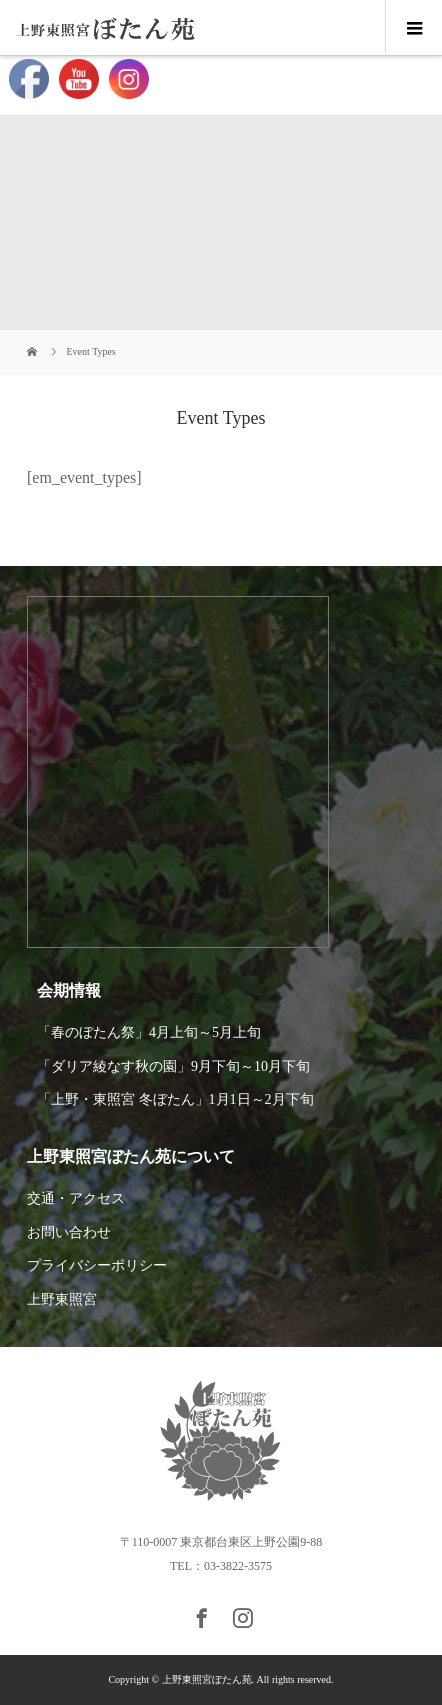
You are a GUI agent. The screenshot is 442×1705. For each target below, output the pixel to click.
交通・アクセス (76, 1198)
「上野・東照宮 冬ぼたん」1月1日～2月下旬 (175, 1099)
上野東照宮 (62, 1299)
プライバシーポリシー (97, 1265)
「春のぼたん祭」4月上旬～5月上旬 (149, 1032)
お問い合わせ (69, 1232)
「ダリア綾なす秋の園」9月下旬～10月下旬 (173, 1066)
